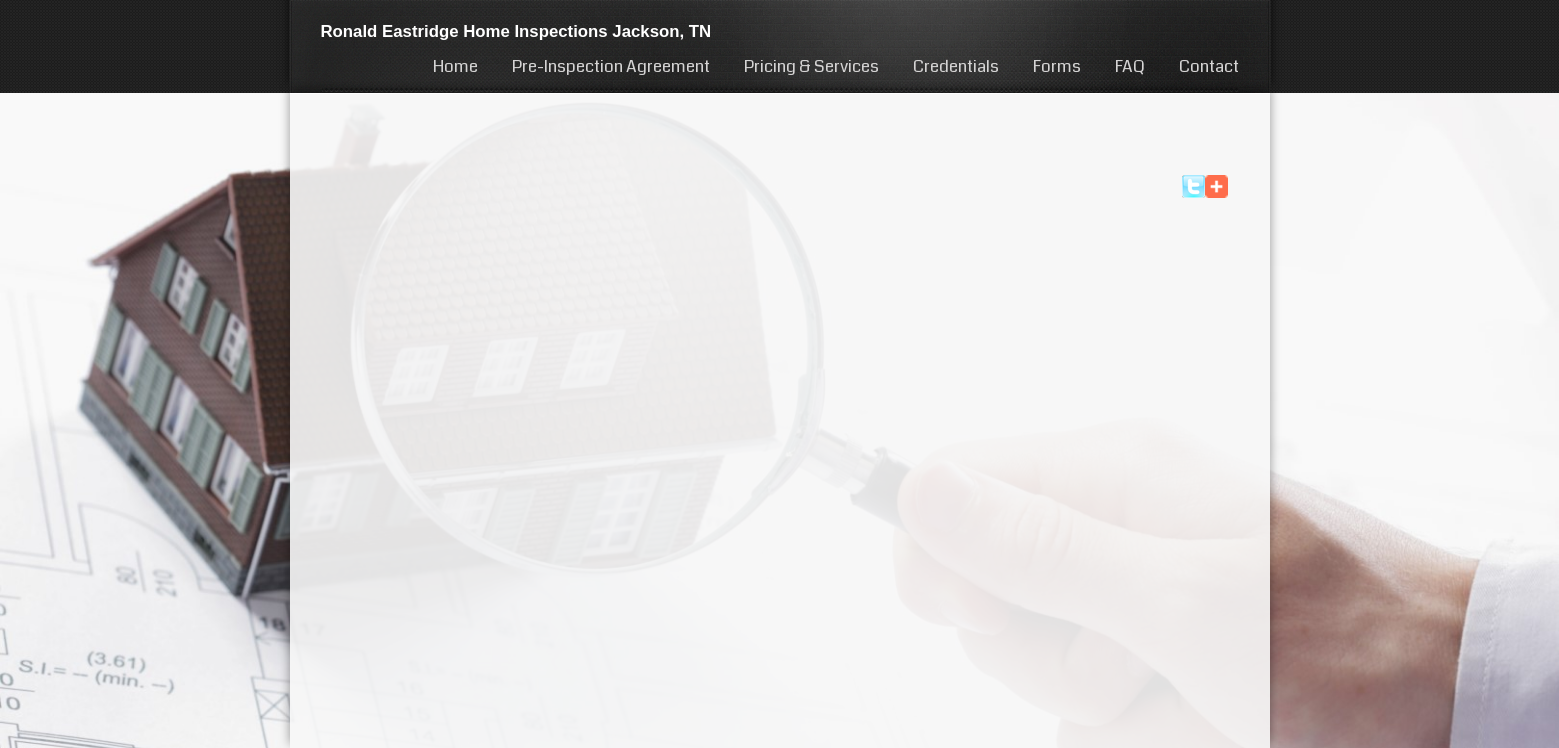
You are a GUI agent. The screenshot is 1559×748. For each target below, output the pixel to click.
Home (455, 66)
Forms (1057, 66)
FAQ (1130, 66)
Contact (1209, 66)
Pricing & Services (811, 66)
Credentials (956, 66)
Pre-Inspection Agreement (611, 66)
